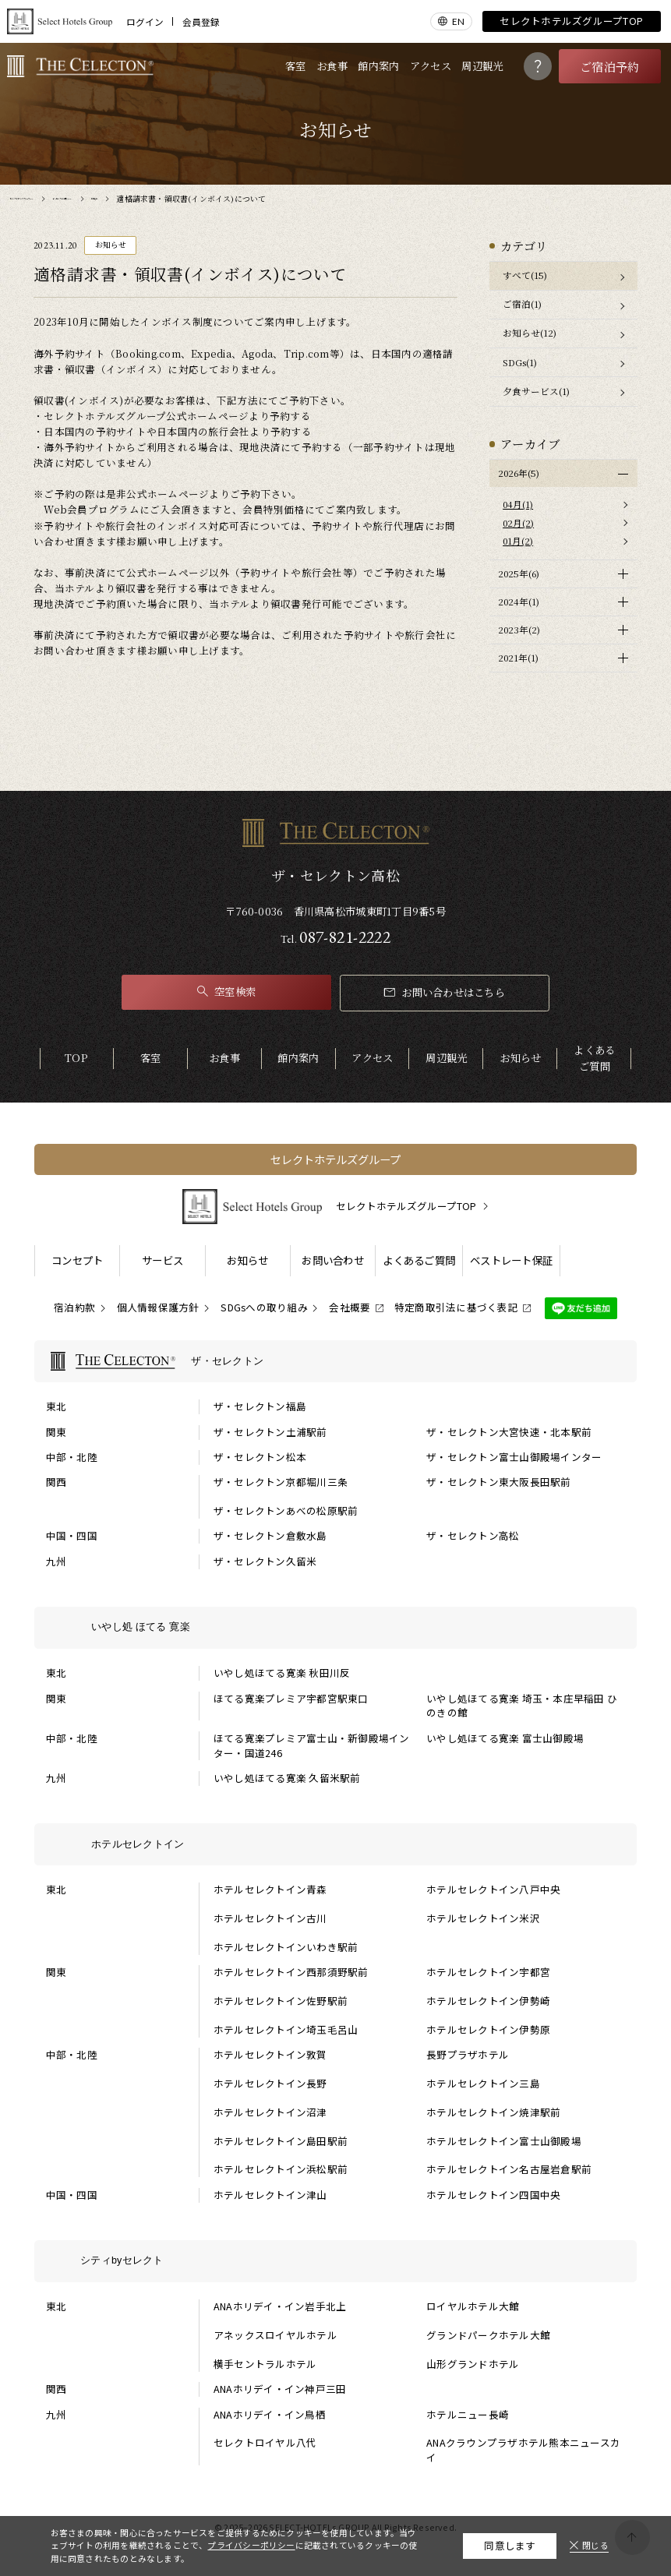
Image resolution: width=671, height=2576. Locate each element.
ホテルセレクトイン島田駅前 (281, 2141)
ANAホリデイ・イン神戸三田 (280, 2389)
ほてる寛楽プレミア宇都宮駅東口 (291, 1699)
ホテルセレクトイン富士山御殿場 (503, 2141)
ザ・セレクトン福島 (260, 1406)
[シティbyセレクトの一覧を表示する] (335, 2261)
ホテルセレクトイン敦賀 (270, 2055)
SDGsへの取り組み (264, 1307)
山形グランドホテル (472, 2364)
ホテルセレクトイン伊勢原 (488, 2030)
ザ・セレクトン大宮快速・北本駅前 (509, 1432)
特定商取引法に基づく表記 (456, 1307)
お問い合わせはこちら (444, 992)
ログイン (145, 21)
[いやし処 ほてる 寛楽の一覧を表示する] (335, 1628)
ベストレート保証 (511, 1260)
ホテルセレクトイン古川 (270, 1918)
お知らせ (520, 1057)
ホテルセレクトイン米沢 (483, 1918)
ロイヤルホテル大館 (472, 2306)
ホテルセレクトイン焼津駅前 (493, 2112)
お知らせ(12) (529, 332)
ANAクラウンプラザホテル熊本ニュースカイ (523, 2450)
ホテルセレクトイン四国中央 (493, 2195)
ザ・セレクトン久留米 (265, 1561)
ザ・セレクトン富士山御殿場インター (514, 1457)
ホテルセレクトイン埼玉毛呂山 (286, 2030)
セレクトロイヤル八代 (265, 2443)
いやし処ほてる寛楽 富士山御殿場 (505, 1738)
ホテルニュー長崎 (467, 2415)
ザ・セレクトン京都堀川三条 (281, 1482)
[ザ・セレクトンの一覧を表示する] (335, 1361)
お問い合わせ (333, 1260)
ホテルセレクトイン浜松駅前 (281, 2169)
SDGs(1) (520, 362)
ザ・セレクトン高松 (472, 1536)
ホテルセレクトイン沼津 (270, 2112)
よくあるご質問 (594, 1058)
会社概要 (349, 1307)
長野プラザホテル (467, 2055)
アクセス (430, 65)
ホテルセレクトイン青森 (270, 1890)
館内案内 (378, 65)
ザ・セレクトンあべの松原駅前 (286, 1511)
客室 (295, 65)
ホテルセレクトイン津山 (270, 2195)
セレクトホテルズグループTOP (571, 20)
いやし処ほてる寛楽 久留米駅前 (287, 1778)
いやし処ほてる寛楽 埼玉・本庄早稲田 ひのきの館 (521, 1706)
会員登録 (201, 21)
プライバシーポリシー (251, 2545)
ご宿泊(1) (522, 304)
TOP (76, 1057)
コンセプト (77, 1260)
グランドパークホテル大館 (488, 2335)
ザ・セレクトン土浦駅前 (270, 1432)
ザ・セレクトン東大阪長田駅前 (498, 1482)
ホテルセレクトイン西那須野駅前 (291, 1972)
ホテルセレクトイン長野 (270, 2084)
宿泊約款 (74, 1307)
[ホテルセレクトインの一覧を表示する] (335, 1844)
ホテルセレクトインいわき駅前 (286, 1947)
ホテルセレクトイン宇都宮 (488, 1972)
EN (458, 21)
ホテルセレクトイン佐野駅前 (281, 2001)
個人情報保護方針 (158, 1307)
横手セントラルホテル (265, 2364)
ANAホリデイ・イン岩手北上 (280, 2306)
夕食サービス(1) (536, 391)
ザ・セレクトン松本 (260, 1457)
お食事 (332, 65)
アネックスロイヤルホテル (275, 2335)
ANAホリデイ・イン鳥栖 (270, 2415)
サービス (162, 1260)
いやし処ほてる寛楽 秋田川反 (282, 1673)
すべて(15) (525, 275)
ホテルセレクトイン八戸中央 (493, 1890)
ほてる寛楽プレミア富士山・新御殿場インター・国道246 (312, 1745)
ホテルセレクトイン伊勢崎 (488, 2001)
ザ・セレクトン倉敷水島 (270, 1536)
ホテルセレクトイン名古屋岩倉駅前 (509, 2169)
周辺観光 (482, 65)
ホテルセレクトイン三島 (483, 2084)
